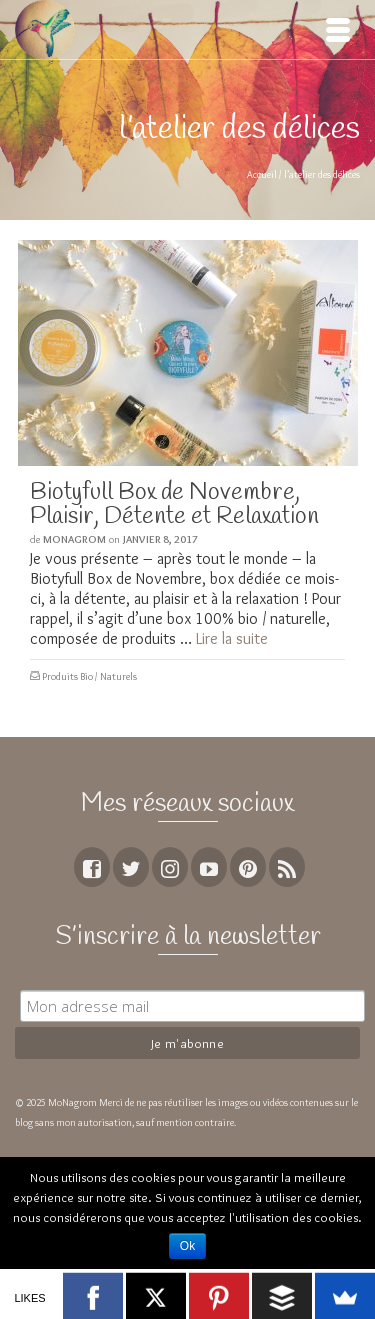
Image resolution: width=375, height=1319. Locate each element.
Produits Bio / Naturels (89, 676)
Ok (187, 1246)
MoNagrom (74, 539)
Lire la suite (232, 638)
